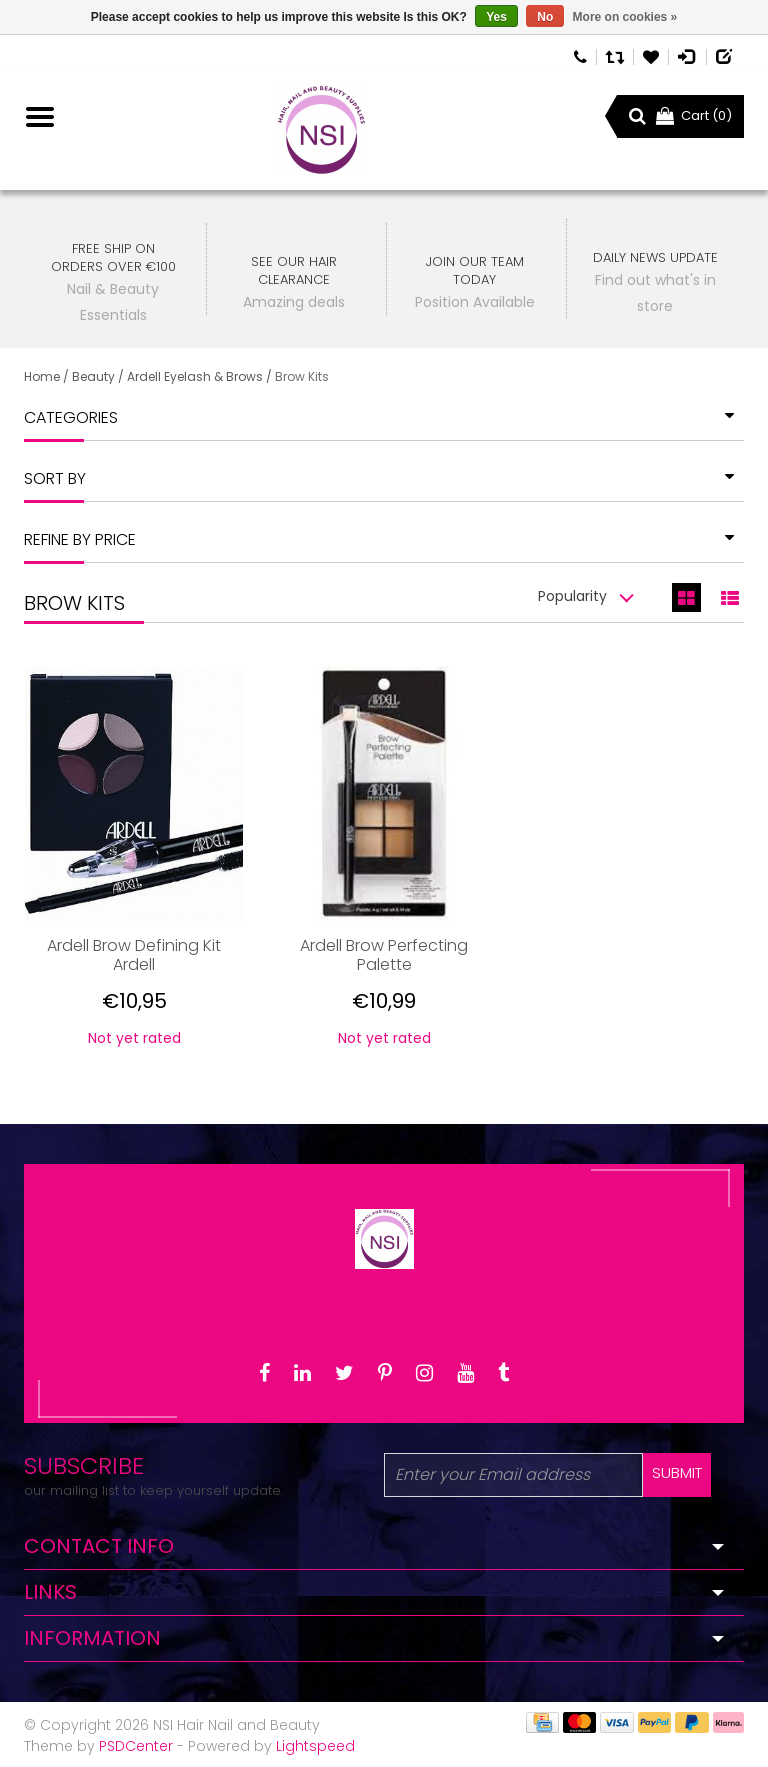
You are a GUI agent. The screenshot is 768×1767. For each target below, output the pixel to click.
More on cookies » (625, 17)
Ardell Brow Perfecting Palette (384, 955)
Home (42, 376)
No (545, 17)
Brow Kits (302, 376)
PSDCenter (136, 1746)
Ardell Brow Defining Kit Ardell (134, 955)
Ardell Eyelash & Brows (195, 376)
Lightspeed (315, 1746)
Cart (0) (694, 115)
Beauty (93, 376)
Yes (496, 17)
